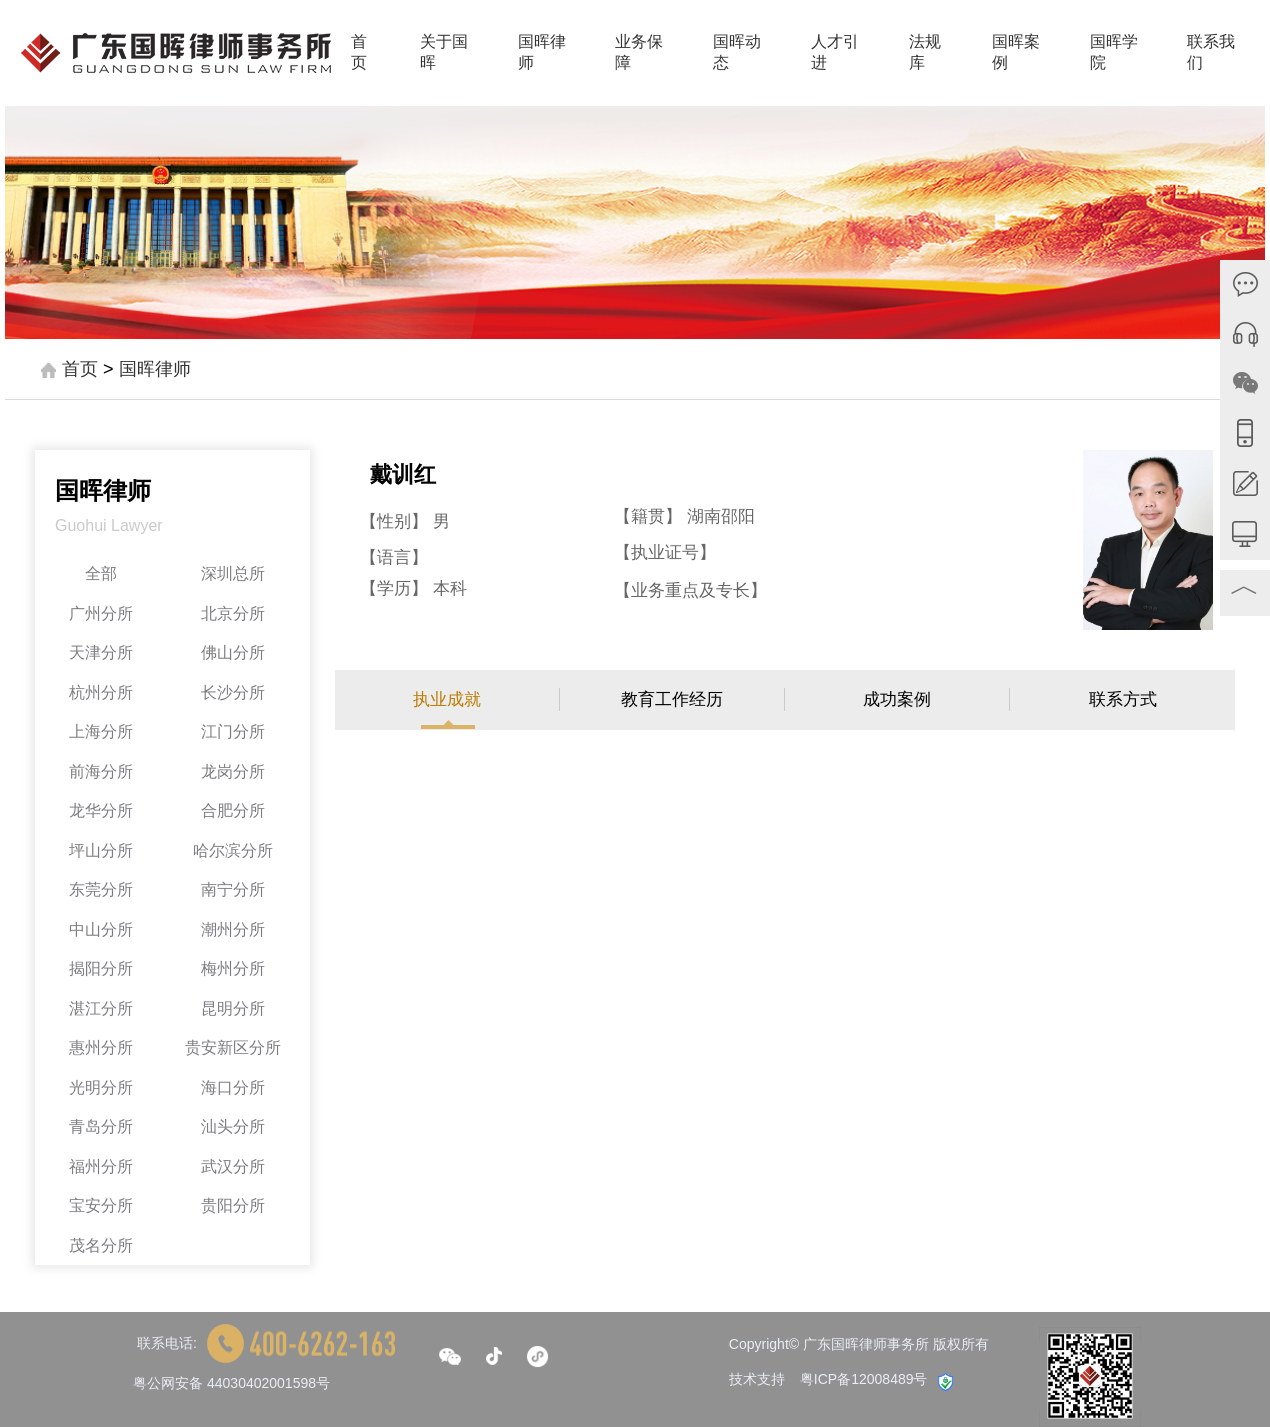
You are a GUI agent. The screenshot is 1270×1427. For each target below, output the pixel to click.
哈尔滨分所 (233, 850)
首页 (359, 52)
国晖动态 (737, 52)
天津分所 (101, 652)
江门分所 (233, 731)
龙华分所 (101, 810)
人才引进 (835, 52)
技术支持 (757, 1379)
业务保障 (639, 52)
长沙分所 (233, 692)
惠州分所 (101, 1047)
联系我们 (1211, 52)
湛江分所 (101, 1008)
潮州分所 (233, 929)
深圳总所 (233, 573)
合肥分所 (233, 810)
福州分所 (101, 1166)
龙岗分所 (233, 771)
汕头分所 (233, 1126)
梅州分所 (233, 968)
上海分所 (101, 731)
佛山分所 (233, 652)
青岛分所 (101, 1126)
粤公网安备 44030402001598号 (231, 1383)
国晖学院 (1114, 52)
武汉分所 (233, 1166)
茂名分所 (101, 1245)
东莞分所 (101, 889)
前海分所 (101, 771)
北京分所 (233, 613)
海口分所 (233, 1087)
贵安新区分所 (233, 1047)
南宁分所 (233, 889)
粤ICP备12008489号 (864, 1379)
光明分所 (101, 1087)
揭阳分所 (101, 968)
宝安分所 (101, 1205)
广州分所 (101, 613)
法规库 (925, 52)
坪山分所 (101, 850)
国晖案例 (1016, 52)
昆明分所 (233, 1008)
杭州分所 (101, 692)
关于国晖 (444, 52)
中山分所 (101, 929)
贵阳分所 (233, 1205)
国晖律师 (542, 52)
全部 (101, 573)
